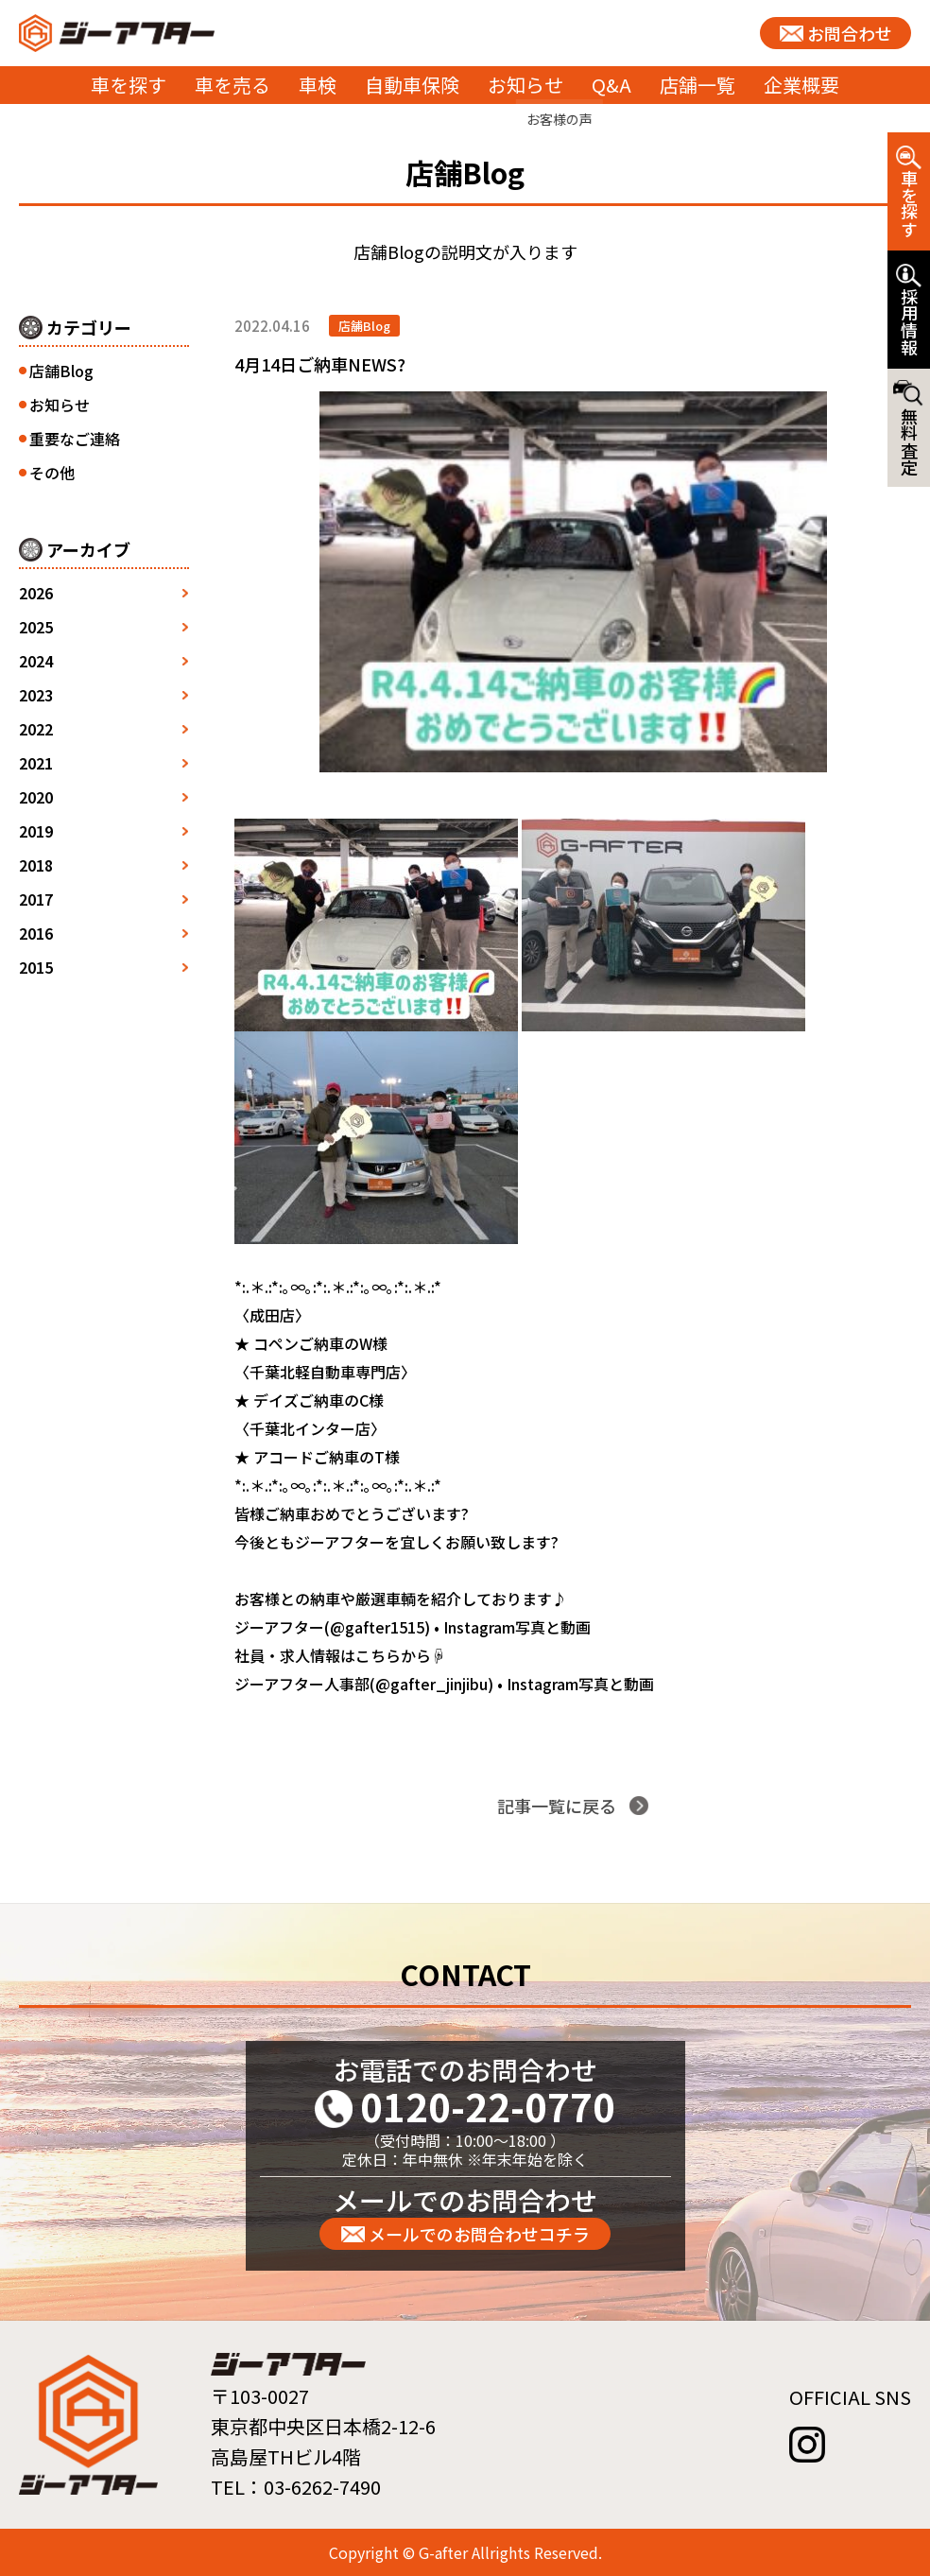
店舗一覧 (697, 84)
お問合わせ (849, 33)
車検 (317, 84)
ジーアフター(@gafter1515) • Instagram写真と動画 (412, 1627)
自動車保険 (412, 84)
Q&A (611, 84)
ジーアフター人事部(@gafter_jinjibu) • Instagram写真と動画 (444, 1683)
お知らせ (525, 84)
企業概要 (801, 84)
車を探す (128, 84)
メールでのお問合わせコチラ (479, 2234)
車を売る (232, 84)
